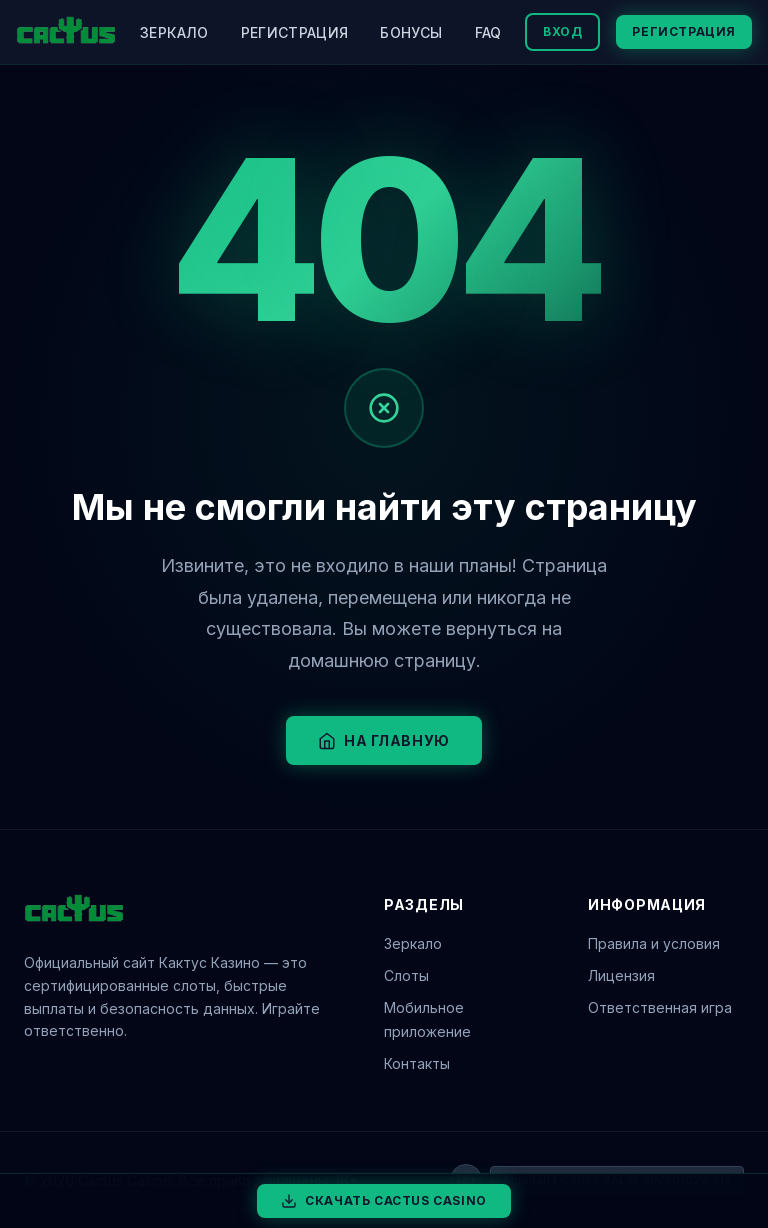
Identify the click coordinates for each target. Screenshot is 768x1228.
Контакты (417, 1063)
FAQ (488, 32)
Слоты (406, 975)
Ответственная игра (660, 1007)
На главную (384, 741)
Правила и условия (654, 943)
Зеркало (174, 32)
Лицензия (621, 975)
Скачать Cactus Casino (384, 1201)
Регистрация (295, 32)
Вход (562, 31)
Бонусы (411, 32)
